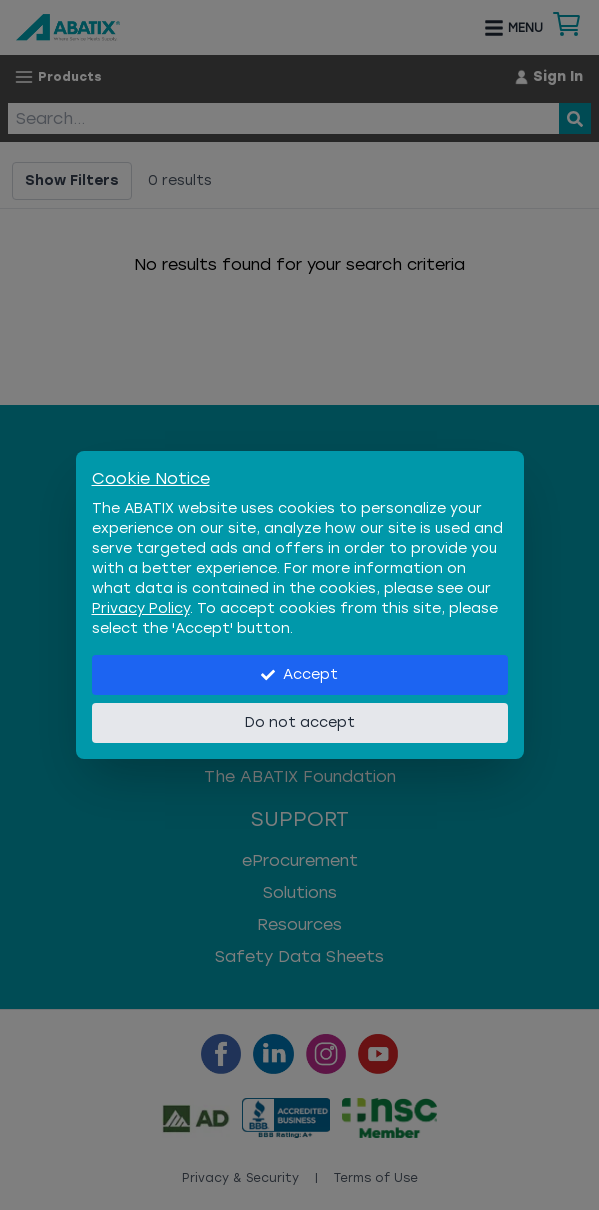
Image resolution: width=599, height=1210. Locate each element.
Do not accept (300, 722)
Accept (299, 674)
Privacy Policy (141, 608)
